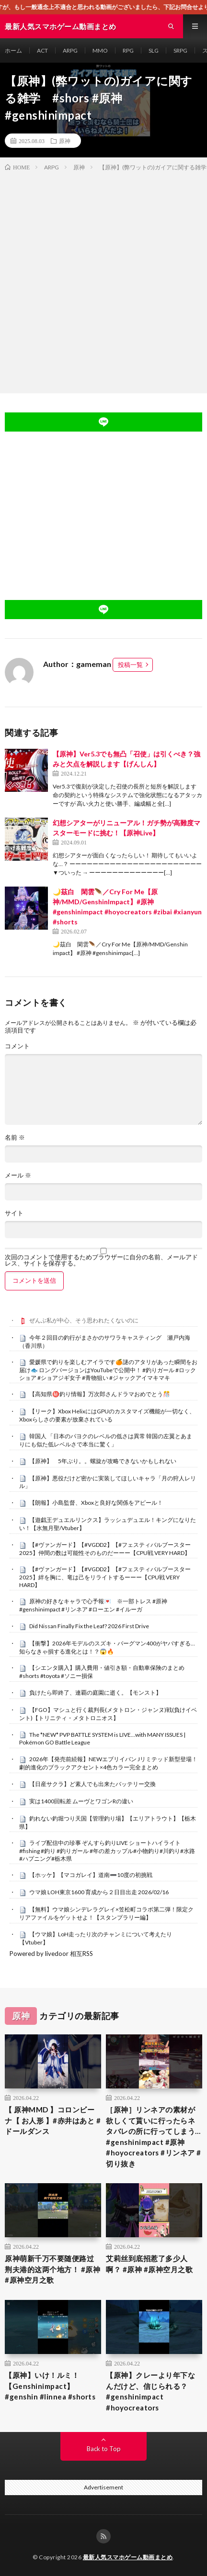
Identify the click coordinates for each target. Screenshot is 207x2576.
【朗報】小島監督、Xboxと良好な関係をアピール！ (96, 1502)
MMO (100, 50)
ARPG (70, 50)
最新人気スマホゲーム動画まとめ (128, 2557)
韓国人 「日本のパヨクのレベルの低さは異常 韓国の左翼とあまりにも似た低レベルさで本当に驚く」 (105, 1440)
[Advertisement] (103, 280)
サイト (14, 1213)
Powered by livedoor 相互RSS (51, 1953)
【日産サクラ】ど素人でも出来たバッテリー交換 (92, 1784)
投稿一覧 (130, 664)
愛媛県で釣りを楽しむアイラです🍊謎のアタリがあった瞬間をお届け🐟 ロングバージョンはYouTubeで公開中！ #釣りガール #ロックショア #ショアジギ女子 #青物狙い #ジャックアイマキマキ (108, 1369)
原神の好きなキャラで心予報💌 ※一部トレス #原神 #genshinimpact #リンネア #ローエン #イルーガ (93, 1605)
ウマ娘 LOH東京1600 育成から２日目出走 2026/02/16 (99, 1892)
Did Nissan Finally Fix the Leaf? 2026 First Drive (89, 1626)
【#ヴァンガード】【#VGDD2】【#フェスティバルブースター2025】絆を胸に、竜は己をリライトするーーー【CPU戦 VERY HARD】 (105, 1577)
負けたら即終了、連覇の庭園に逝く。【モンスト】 (95, 1692)
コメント (17, 1046)
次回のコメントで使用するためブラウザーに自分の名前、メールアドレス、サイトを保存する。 (101, 1260)
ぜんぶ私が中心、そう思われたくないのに (83, 1320)
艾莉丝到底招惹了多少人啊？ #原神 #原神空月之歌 (149, 2264)
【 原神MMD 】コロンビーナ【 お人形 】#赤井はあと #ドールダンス (53, 2120)
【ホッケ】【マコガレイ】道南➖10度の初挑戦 (90, 1874)
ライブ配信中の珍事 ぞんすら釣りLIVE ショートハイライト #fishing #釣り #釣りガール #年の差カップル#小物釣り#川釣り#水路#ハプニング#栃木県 (107, 1850)
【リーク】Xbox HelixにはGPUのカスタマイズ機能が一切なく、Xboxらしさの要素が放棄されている (107, 1415)
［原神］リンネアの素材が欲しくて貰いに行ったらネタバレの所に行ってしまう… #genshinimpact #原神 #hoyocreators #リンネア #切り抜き (153, 2136)
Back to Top (104, 2449)
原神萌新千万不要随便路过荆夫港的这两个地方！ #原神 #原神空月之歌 (52, 2269)
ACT (42, 50)
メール (18, 1175)
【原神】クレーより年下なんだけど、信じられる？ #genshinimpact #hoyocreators (150, 2391)
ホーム (13, 50)
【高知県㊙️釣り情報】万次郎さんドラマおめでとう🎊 (99, 1394)
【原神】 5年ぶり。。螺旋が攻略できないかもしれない (102, 1461)
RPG (128, 50)
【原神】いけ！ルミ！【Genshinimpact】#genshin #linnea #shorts (50, 2386)
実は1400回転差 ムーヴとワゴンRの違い (81, 1801)
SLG (154, 50)
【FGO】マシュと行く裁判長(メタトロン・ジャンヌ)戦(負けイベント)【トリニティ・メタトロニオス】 (108, 1713)
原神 (64, 141)
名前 (15, 1137)
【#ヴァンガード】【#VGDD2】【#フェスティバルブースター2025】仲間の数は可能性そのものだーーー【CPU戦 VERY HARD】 (105, 1548)
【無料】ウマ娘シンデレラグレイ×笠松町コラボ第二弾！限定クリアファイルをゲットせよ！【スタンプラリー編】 (106, 1913)
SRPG (180, 50)
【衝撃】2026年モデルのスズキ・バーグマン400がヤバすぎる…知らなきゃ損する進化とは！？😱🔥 (107, 1647)
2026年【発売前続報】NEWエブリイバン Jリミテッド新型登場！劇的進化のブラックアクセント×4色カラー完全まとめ (108, 1763)
